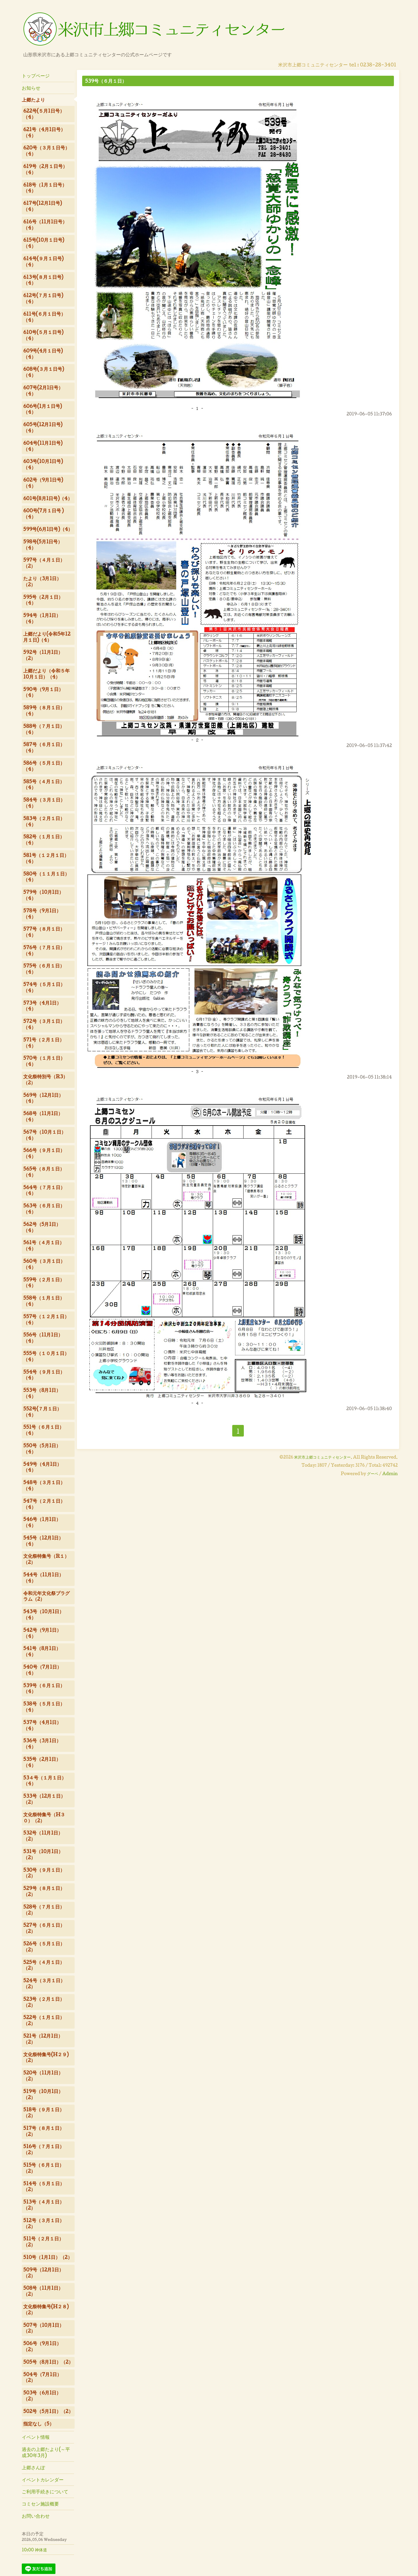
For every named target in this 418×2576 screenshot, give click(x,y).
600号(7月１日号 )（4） (43, 513)
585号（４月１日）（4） (43, 784)
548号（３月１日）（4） (44, 1485)
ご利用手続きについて (45, 2491)
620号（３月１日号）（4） (46, 150)
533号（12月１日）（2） (44, 1799)
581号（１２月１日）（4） (46, 858)
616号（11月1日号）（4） (45, 224)
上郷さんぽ (33, 2467)
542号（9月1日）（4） (42, 1633)
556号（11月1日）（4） (43, 1338)
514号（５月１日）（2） (43, 2186)
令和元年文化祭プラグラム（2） (46, 1596)
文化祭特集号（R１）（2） (46, 1559)
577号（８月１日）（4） (44, 932)
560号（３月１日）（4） (44, 1264)
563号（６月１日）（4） (44, 1208)
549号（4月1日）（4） (42, 1467)
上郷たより (33, 100)
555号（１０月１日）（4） (46, 1356)
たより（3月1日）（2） (42, 581)
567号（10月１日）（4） (44, 1135)
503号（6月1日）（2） (42, 2395)
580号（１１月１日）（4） (46, 877)
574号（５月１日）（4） (44, 987)
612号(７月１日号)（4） (43, 298)
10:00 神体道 (34, 2549)
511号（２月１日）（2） (43, 2241)
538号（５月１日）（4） (44, 1707)
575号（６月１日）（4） (43, 969)
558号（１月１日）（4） (43, 1301)
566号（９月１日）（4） (44, 1153)
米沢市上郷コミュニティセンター (322, 1457)
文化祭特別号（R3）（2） (45, 1079)
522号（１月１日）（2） (43, 2020)
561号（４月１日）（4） (43, 1245)
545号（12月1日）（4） (43, 1541)
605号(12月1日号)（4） (42, 427)
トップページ (36, 76)
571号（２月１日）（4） (43, 1042)
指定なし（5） (38, 2424)
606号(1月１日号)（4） (42, 409)
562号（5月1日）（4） (42, 1227)
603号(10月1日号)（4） (43, 464)
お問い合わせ (36, 2516)
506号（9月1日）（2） (42, 2346)
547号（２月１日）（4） (44, 1504)
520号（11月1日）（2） (43, 2076)
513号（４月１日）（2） (43, 2205)
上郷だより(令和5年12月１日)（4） (47, 637)
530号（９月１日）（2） (44, 1873)
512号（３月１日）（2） (43, 2223)
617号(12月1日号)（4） (42, 206)
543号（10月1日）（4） (43, 1614)
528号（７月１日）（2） (43, 1910)
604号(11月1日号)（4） (42, 446)
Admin (390, 1473)
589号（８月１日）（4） (44, 710)
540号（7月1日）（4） (42, 1670)
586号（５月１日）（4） (44, 766)
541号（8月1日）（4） (42, 1651)
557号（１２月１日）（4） (46, 1319)
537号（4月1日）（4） (42, 1725)
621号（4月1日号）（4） (44, 132)
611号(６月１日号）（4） (44, 317)
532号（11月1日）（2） (43, 1836)
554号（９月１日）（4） (44, 1375)
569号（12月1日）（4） (43, 1098)
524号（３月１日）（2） (44, 1983)
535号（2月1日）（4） (42, 1762)
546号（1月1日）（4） (42, 1522)
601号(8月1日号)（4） (47, 498)
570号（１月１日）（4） (44, 1061)
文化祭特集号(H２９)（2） (46, 2057)
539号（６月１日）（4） (44, 1688)
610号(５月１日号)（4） (43, 335)
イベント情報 (36, 2437)
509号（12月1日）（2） (43, 2272)
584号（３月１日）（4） (44, 803)
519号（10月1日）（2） (43, 2094)
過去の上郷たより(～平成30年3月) (46, 2452)
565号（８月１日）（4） (43, 1172)
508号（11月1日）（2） (43, 2291)
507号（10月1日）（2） (43, 2328)
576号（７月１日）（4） (44, 950)
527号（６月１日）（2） (44, 1928)
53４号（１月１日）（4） (44, 1780)
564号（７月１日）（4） (44, 1190)
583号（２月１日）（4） (44, 821)
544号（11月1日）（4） (43, 1577)
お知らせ (31, 88)
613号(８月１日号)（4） (43, 280)
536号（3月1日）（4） (42, 1743)
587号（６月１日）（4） (44, 747)
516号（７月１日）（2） (43, 2149)
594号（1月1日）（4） (42, 618)
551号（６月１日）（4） (43, 1430)
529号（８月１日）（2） (44, 1891)
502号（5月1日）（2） (48, 2411)
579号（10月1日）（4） (43, 895)
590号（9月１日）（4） (43, 692)
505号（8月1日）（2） (48, 2362)
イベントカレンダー (43, 2479)
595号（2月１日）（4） (43, 600)
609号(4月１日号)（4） (43, 354)
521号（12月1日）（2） (43, 2039)
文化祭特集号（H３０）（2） (44, 1817)
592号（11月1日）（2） (43, 655)
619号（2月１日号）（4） (45, 169)
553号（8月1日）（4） (42, 1393)
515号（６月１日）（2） (43, 2168)
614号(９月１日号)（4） (43, 261)
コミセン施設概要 (40, 2504)
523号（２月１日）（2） (43, 2002)
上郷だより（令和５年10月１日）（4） (46, 673)
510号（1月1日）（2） (47, 2257)
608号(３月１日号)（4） (43, 372)
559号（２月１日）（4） (43, 1282)
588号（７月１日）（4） (43, 729)
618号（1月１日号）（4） (45, 188)
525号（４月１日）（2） (43, 1965)
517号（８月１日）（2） (43, 2131)
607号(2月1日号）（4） (43, 390)
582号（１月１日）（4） (43, 839)
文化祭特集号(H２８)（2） (46, 2309)
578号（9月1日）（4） (42, 913)
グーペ (372, 1473)
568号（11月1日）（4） (43, 1116)
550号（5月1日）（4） (42, 1448)
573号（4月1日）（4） (42, 1006)
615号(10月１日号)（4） (43, 243)
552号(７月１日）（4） (42, 1411)
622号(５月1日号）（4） (43, 114)
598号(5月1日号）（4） (42, 544)
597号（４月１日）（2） (44, 563)
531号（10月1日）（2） (43, 1854)
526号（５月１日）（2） (44, 1946)
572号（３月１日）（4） (44, 1024)
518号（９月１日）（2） (43, 2112)
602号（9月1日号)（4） (43, 483)
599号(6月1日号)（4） (48, 529)
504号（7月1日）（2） (42, 2377)
